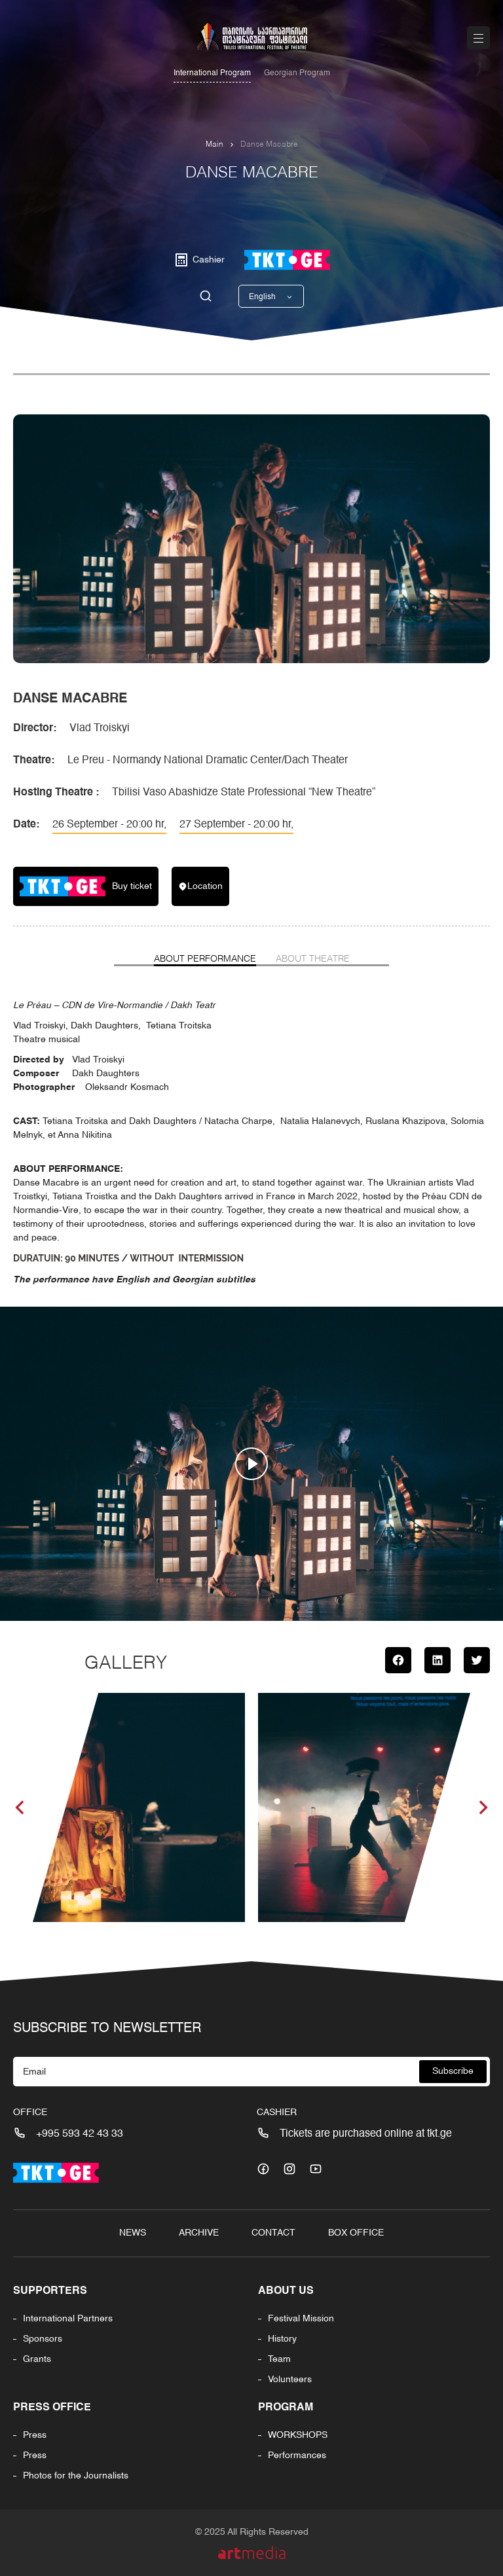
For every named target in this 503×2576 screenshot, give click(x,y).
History (282, 2339)
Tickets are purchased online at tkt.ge (366, 2134)
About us (286, 2291)
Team (279, 2359)
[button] (20, 1807)
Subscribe (453, 2071)
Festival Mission (301, 2318)
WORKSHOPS (297, 2435)
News (132, 2233)
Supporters (50, 2291)
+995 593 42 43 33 (79, 2134)
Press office (52, 2408)
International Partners (68, 2318)
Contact (273, 2233)
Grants (37, 2359)
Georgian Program (297, 73)
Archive (199, 2233)
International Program (212, 73)
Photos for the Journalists (75, 2475)
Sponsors (42, 2339)
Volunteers (290, 2379)
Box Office (356, 2233)
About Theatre (313, 959)
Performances (297, 2455)
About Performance (205, 959)
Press (35, 2435)
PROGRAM (285, 2408)
